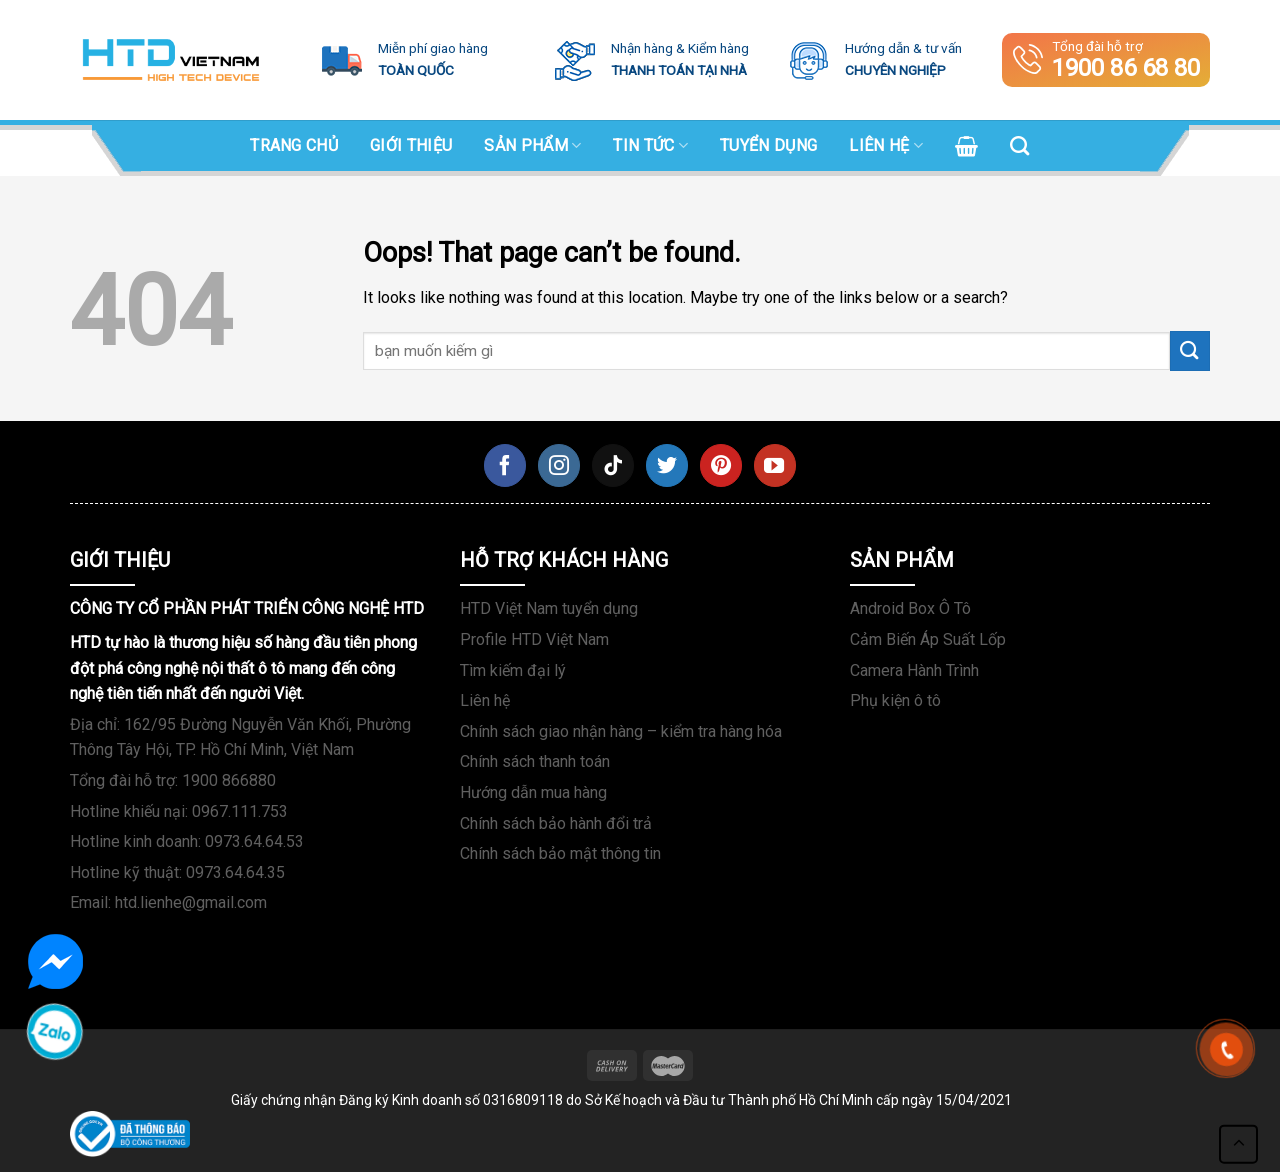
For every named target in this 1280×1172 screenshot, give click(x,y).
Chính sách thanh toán (535, 761)
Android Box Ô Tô (910, 608)
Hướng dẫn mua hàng (533, 792)
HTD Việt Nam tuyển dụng (549, 608)
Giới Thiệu (411, 145)
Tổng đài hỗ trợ (1106, 60)
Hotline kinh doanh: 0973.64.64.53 (187, 841)
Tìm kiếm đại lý (513, 670)
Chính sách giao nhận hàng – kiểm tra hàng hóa (621, 731)
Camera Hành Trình (914, 670)
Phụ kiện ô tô (895, 700)
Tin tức (650, 146)
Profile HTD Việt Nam (534, 639)
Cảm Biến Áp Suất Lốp (928, 639)
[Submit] (1190, 350)
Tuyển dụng (768, 145)
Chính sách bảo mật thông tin (560, 853)
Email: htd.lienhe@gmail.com (168, 902)
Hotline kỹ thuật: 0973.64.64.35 (177, 872)
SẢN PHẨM (532, 146)
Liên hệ (886, 146)
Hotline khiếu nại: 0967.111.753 (179, 811)
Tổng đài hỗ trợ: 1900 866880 (173, 780)
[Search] (1019, 145)
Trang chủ (294, 145)
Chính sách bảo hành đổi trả (556, 823)
